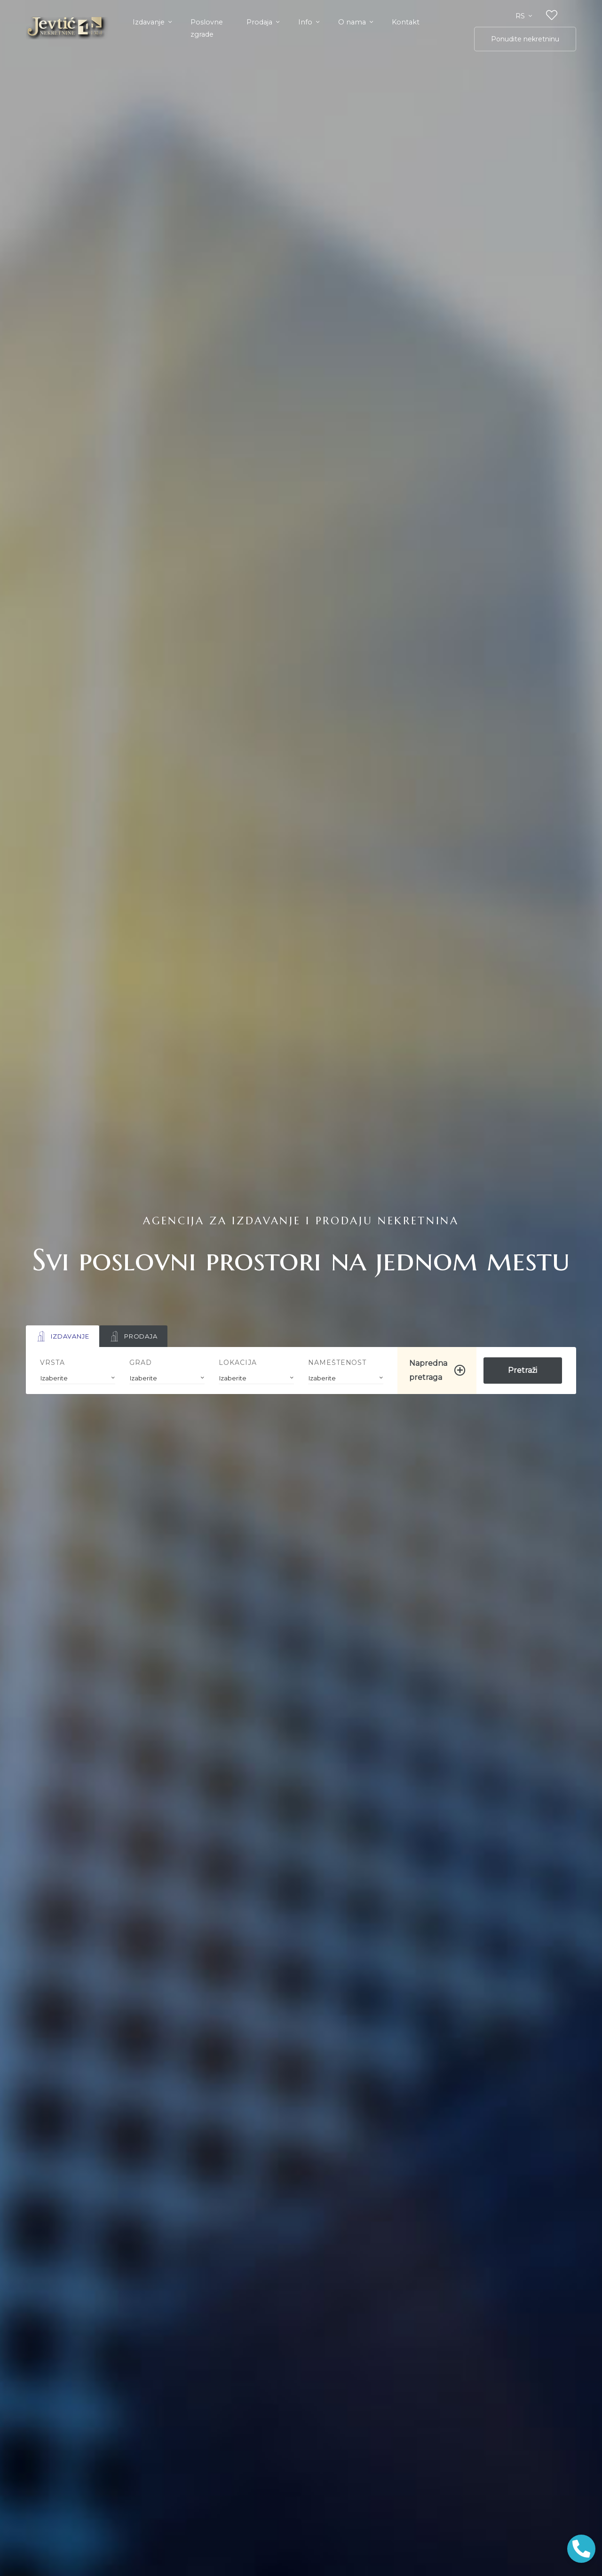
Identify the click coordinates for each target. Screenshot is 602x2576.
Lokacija (237, 1362)
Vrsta (52, 1362)
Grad (140, 1362)
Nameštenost (337, 1362)
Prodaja (260, 22)
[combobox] (77, 1378)
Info (306, 22)
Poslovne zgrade (206, 28)
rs (521, 16)
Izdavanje (149, 22)
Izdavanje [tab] (62, 1336)
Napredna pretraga (428, 1370)
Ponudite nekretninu (525, 39)
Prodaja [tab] (133, 1336)
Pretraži (522, 1370)
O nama (353, 22)
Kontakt (406, 22)
